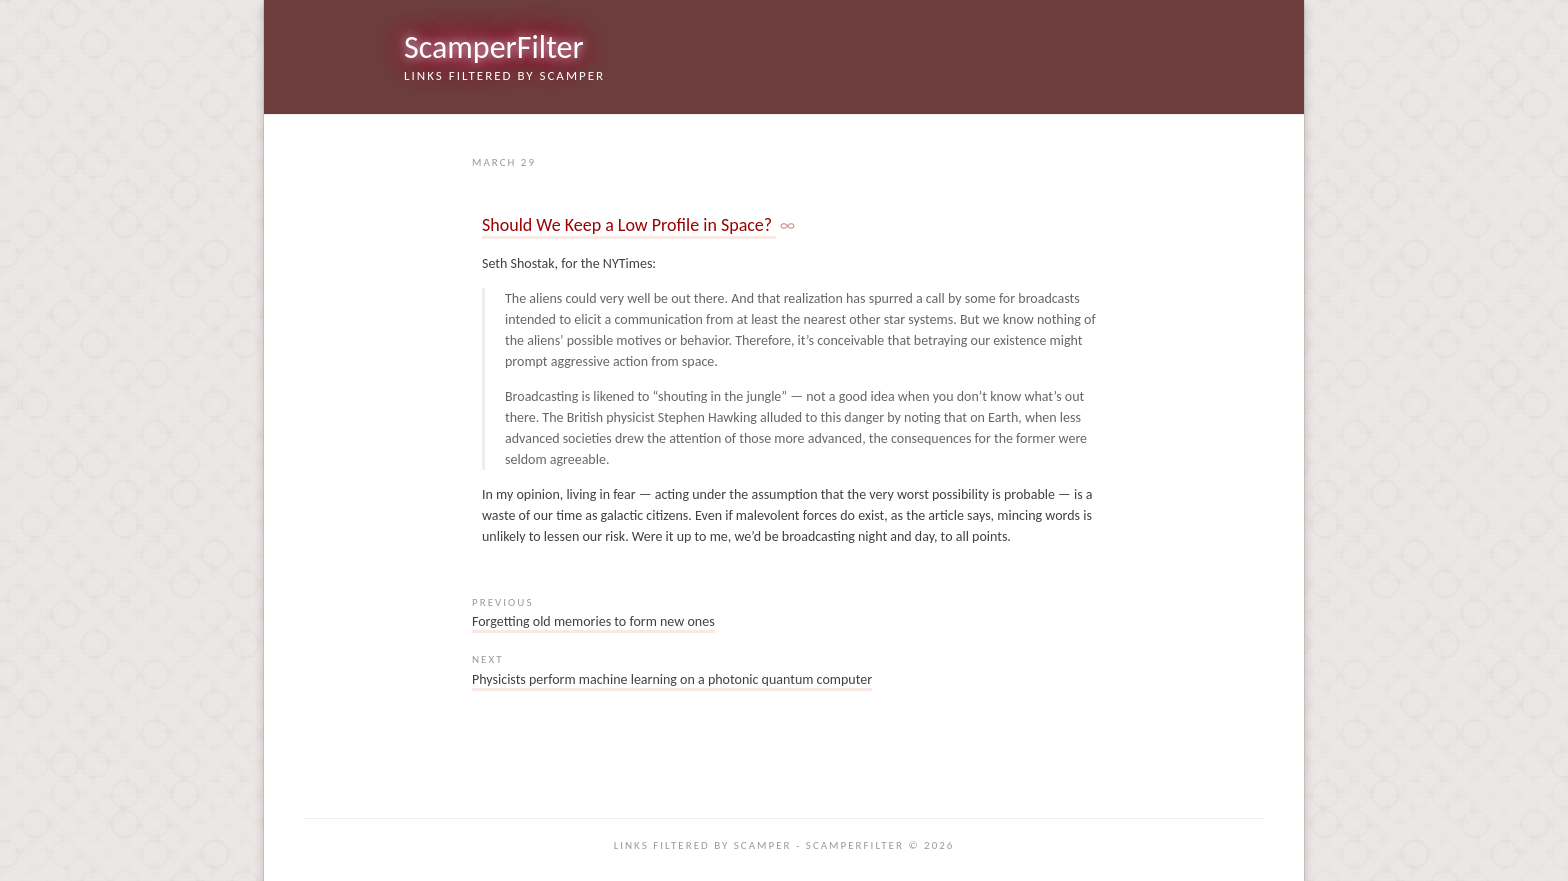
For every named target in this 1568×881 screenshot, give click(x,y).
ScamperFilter (494, 47)
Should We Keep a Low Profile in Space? (629, 225)
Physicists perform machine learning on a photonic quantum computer (672, 679)
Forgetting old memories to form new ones (593, 621)
